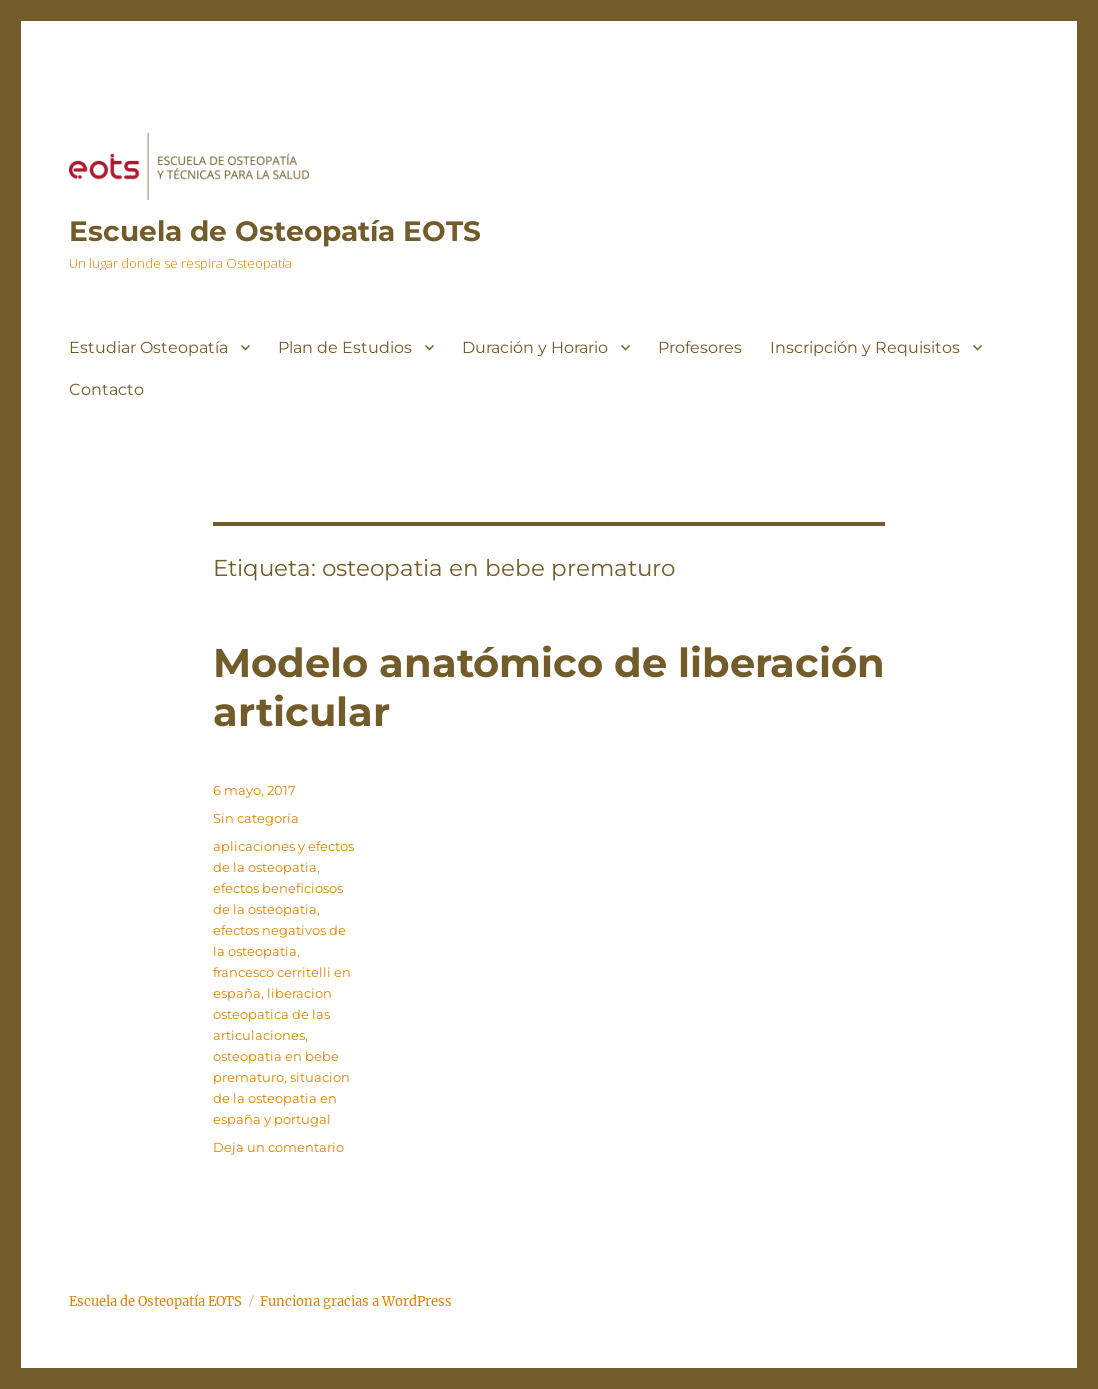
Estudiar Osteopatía (148, 347)
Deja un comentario (278, 1147)
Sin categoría (256, 818)
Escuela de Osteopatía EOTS (275, 231)
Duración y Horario (535, 347)
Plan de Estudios (345, 347)
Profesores (700, 347)
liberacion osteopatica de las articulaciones (272, 1014)
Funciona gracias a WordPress (356, 1301)
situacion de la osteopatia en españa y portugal (281, 1098)
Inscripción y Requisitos (865, 347)
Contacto (106, 389)
